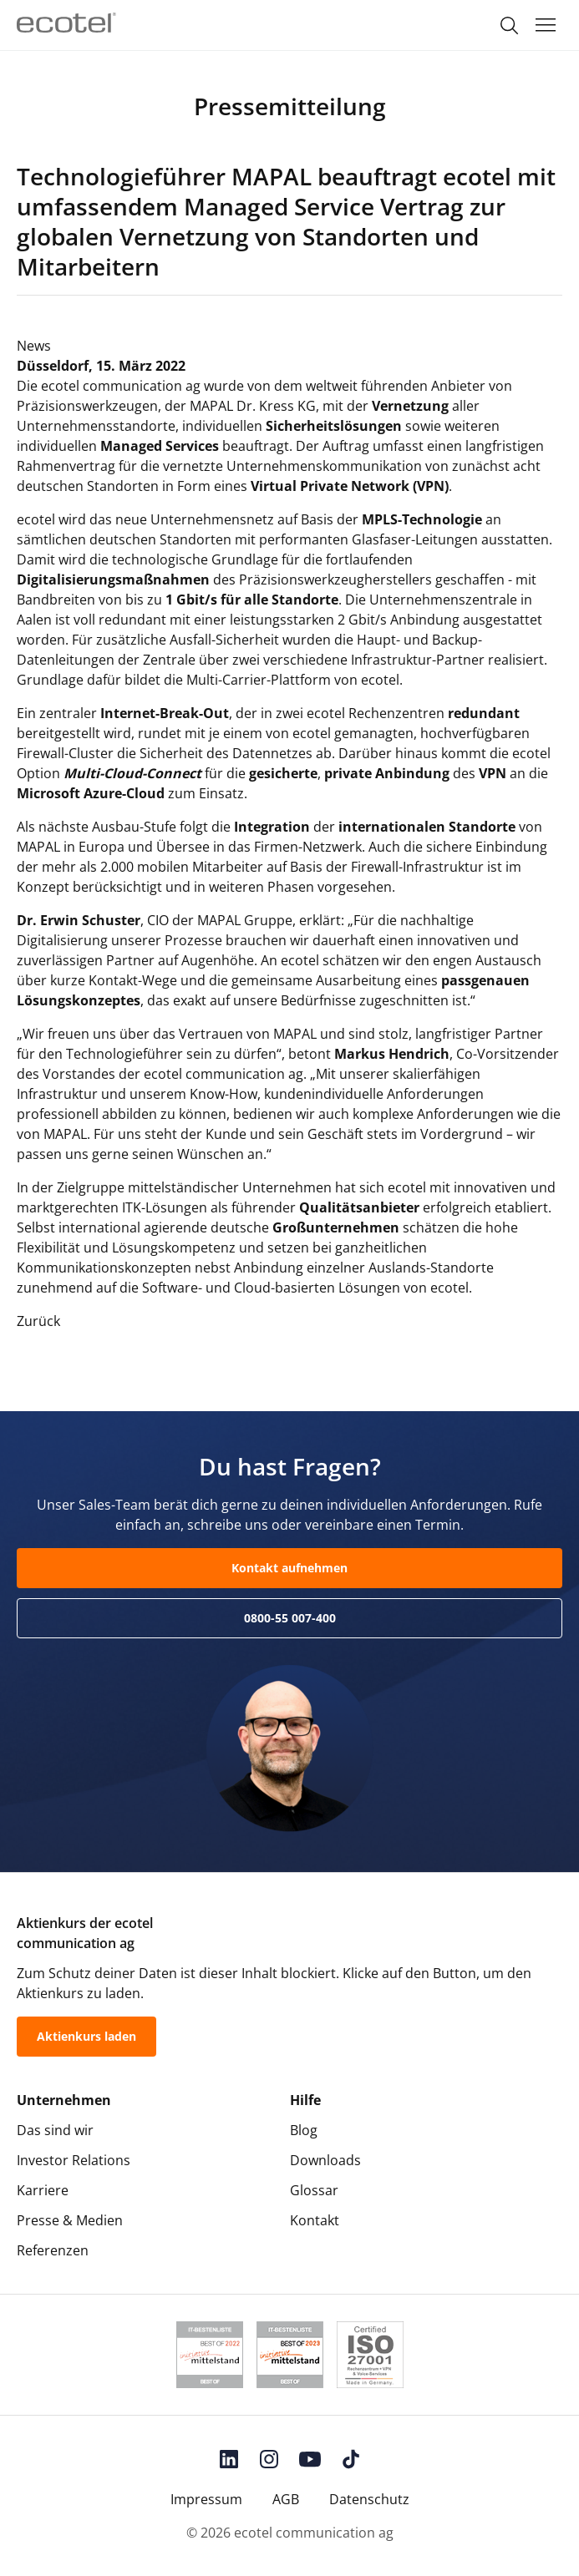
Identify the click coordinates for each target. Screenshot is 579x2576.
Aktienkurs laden (86, 2036)
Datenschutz (369, 2499)
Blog (303, 2130)
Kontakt (314, 2220)
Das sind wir (55, 2130)
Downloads (325, 2160)
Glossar (314, 2190)
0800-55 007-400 (290, 1618)
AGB (285, 2499)
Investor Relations (73, 2160)
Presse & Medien (70, 2220)
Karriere (43, 2190)
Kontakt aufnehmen (289, 1568)
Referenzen (53, 2250)
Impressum (206, 2499)
